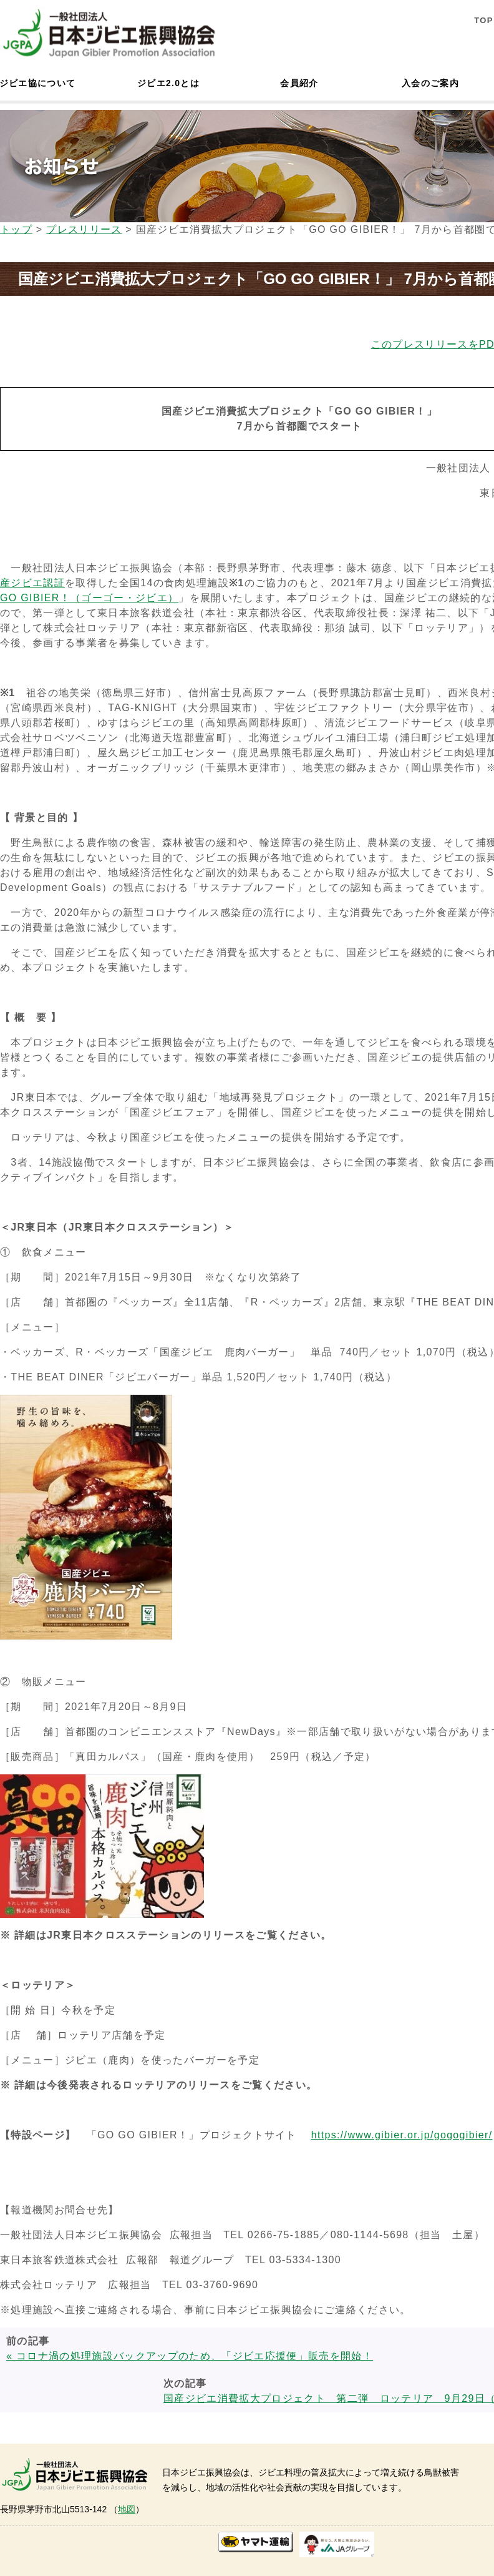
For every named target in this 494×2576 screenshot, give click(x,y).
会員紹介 (299, 83)
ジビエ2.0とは (168, 83)
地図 (126, 2509)
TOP (483, 20)
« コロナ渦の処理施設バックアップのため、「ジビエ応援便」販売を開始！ (189, 2356)
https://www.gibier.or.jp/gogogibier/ (402, 2135)
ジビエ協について (37, 83)
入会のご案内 (430, 83)
